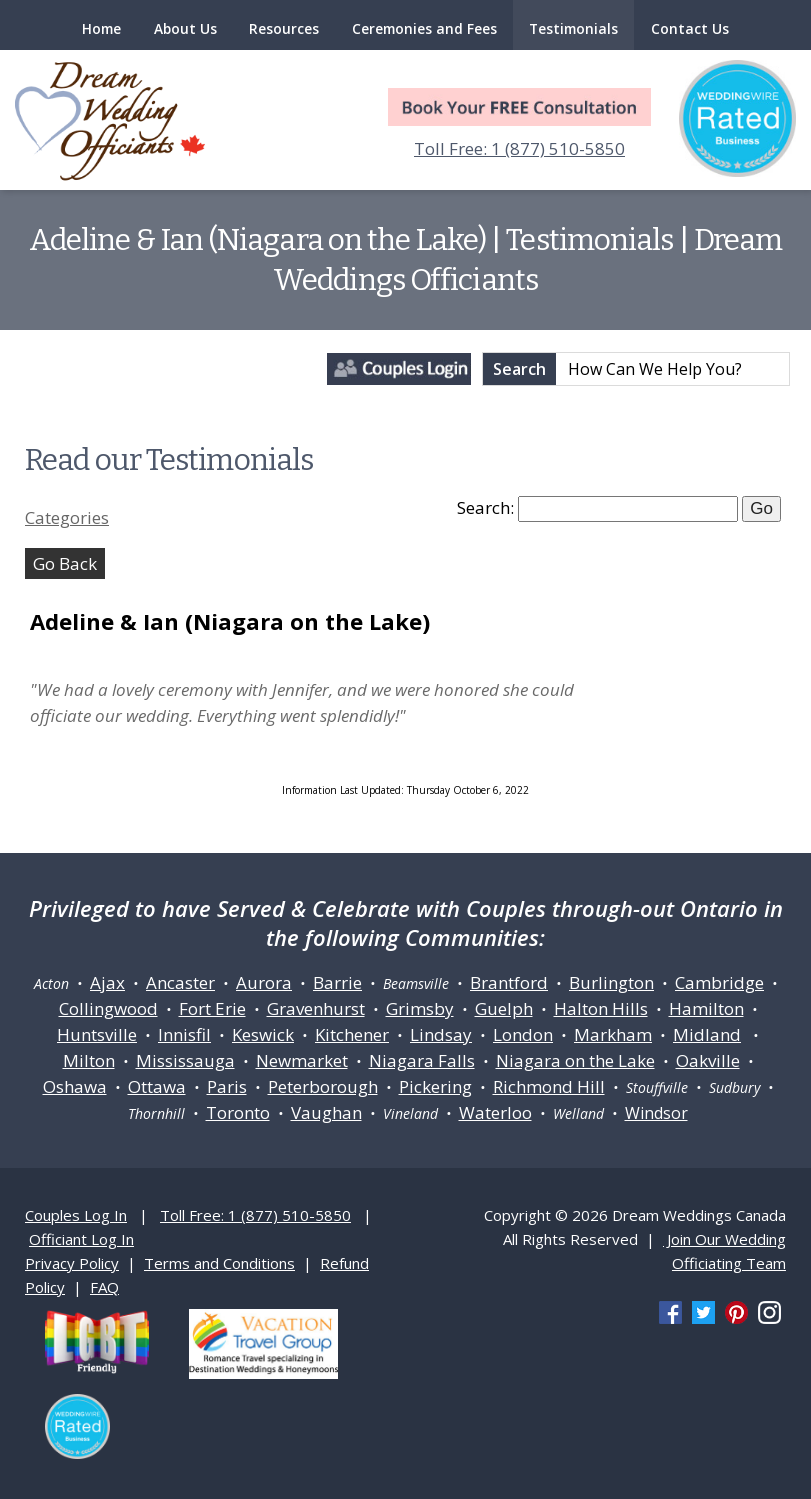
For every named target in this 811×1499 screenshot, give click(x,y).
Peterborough (323, 1086)
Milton (89, 1060)
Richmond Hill (549, 1086)
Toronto (238, 1112)
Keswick (263, 1034)
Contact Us (690, 28)
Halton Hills (601, 1008)
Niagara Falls (422, 1060)
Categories (67, 517)
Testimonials (573, 28)
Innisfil (184, 1034)
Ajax (107, 982)
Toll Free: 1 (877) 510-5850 (519, 148)
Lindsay (441, 1034)
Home (101, 28)
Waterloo (495, 1112)
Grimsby (420, 1008)
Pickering (435, 1086)
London (523, 1034)
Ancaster (180, 982)
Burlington (611, 982)
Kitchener (352, 1034)
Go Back (65, 563)
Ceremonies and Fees (424, 28)
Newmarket (302, 1060)
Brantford (509, 982)
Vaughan (326, 1112)
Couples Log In (76, 1215)
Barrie (337, 982)
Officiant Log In (81, 1239)
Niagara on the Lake (575, 1060)
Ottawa (157, 1086)
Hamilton (706, 1008)
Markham (613, 1034)
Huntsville (97, 1034)
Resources (284, 28)
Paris (227, 1086)
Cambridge (719, 982)
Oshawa (75, 1086)
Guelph (504, 1008)
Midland (707, 1034)
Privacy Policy (72, 1263)
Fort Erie (212, 1008)
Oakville (708, 1060)
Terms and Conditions (219, 1263)
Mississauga (185, 1060)
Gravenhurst (316, 1008)
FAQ (104, 1287)
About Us (185, 28)
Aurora (264, 982)
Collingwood (108, 1008)
